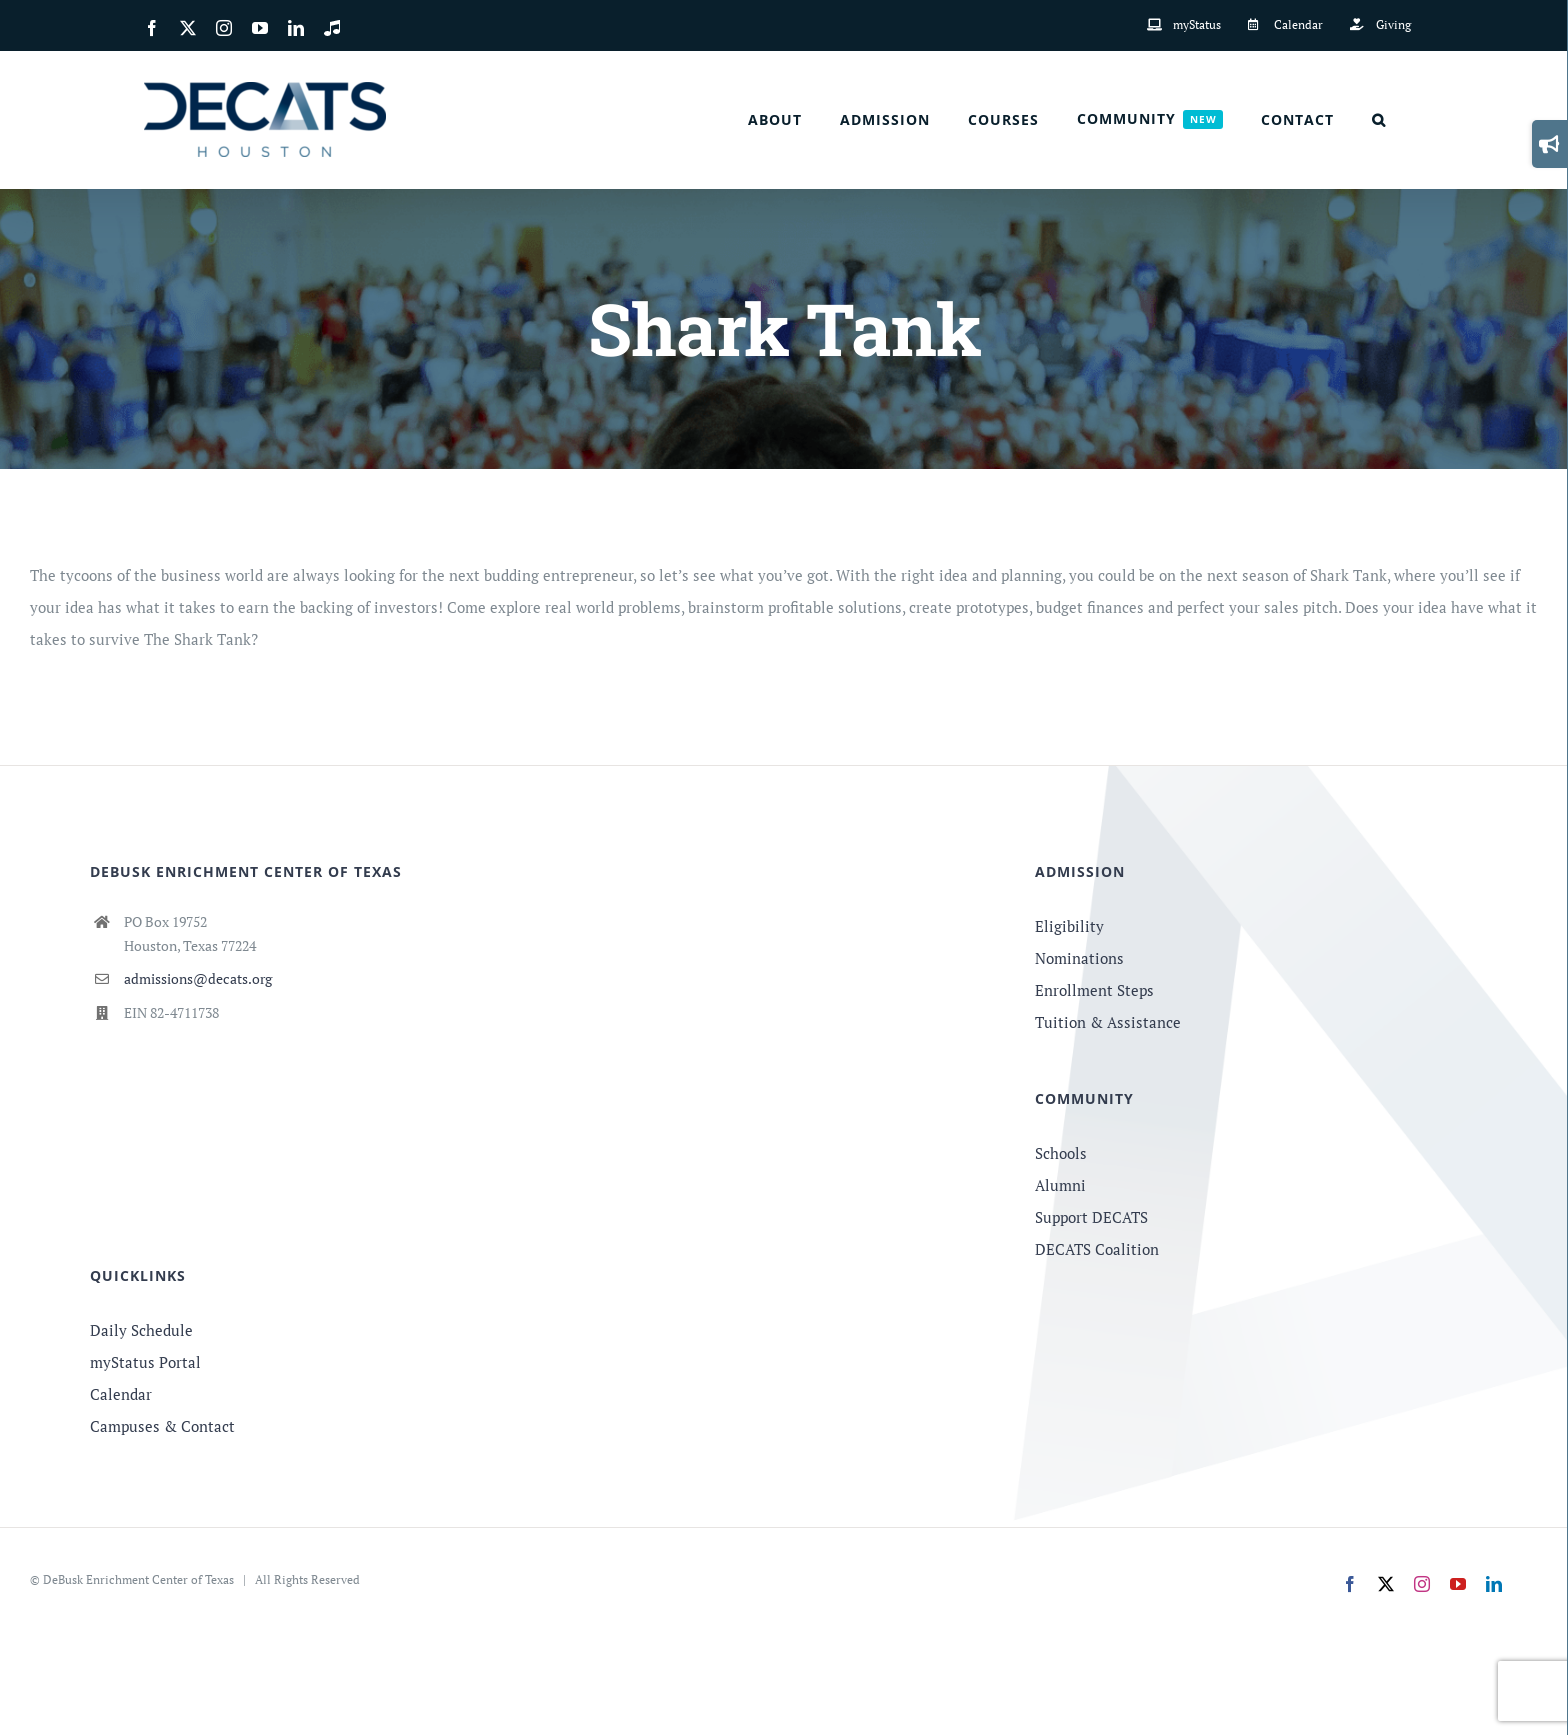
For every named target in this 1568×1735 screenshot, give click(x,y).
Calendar (121, 1394)
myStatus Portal (145, 1362)
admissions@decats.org (198, 978)
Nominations (1079, 958)
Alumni (1060, 1185)
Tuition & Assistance (1108, 1022)
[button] (1379, 119)
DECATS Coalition (1097, 1249)
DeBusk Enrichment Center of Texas (138, 1579)
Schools (1061, 1153)
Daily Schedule (141, 1330)
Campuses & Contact (162, 1426)
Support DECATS (1091, 1217)
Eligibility (1069, 926)
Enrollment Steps (1094, 990)
